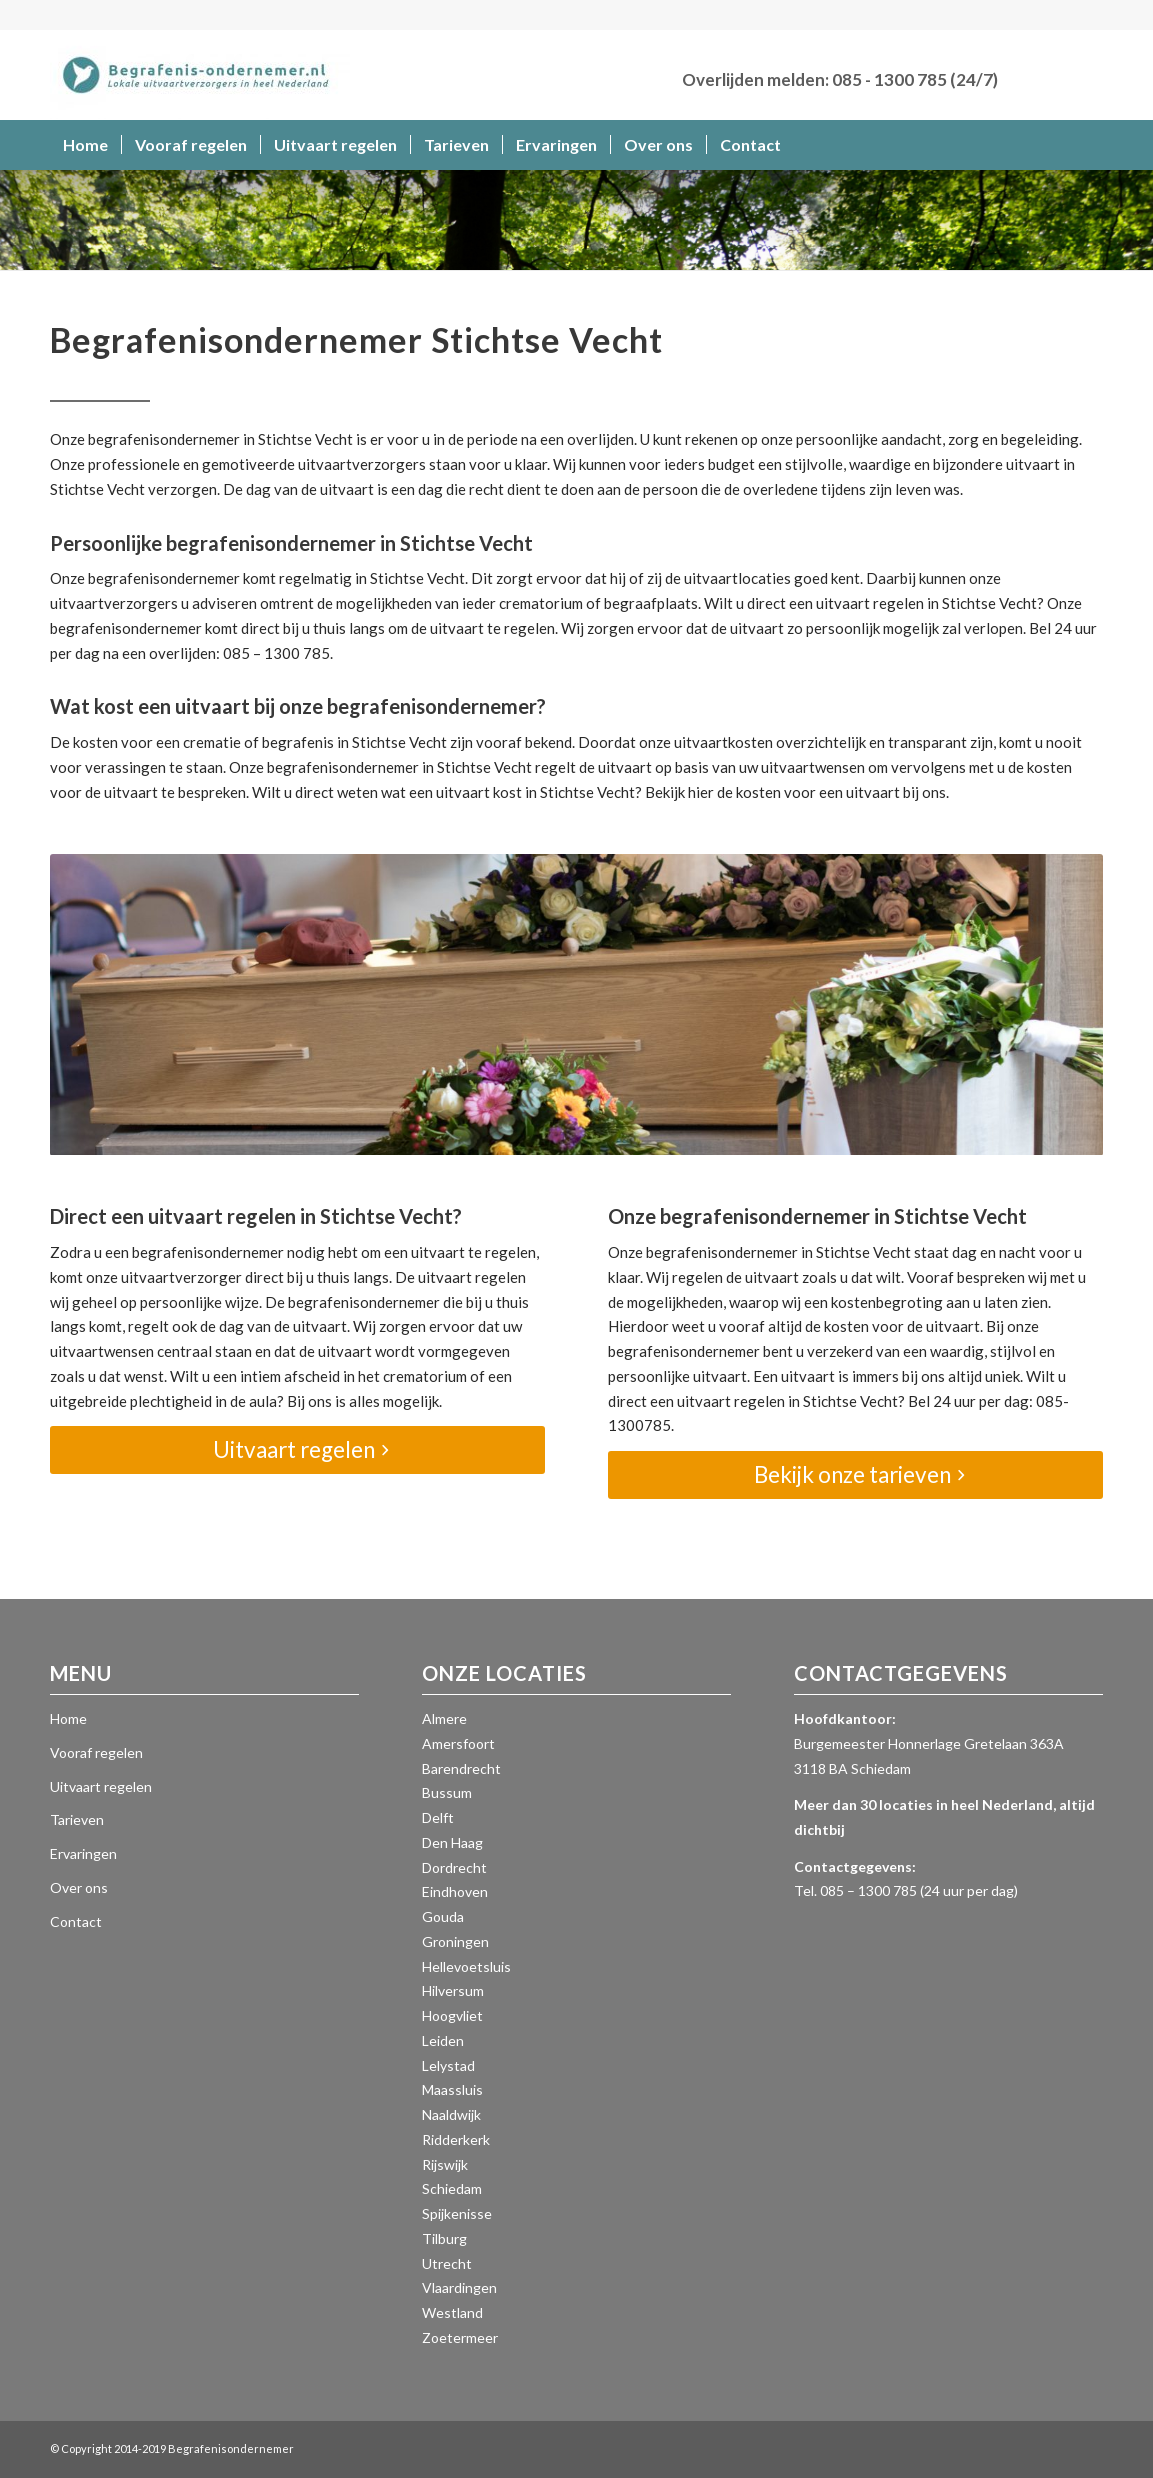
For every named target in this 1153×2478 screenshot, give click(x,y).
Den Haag (452, 1842)
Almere (444, 1718)
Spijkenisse (457, 2213)
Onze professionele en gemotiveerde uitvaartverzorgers (238, 464)
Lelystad (448, 2065)
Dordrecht (454, 1867)
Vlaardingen (459, 2287)
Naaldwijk (451, 2114)
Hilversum (453, 1990)
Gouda (443, 1916)
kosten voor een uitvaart (818, 792)
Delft (438, 1817)
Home (68, 1718)
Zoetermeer (460, 2337)
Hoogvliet (452, 2015)
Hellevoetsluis (466, 1966)
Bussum (447, 1792)
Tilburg (444, 2238)
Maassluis (452, 2089)
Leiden (443, 2040)
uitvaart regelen (870, 603)
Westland (452, 2312)
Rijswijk (445, 2164)
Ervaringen (83, 1853)
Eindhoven (455, 1891)
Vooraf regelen (96, 1752)
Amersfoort (458, 1743)
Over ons (79, 1887)
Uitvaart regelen (101, 1786)
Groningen (455, 1941)
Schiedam (452, 2188)
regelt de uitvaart (593, 767)
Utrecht (447, 2263)
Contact (76, 1921)
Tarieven (77, 1819)
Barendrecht (461, 1768)
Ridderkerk (456, 2139)
